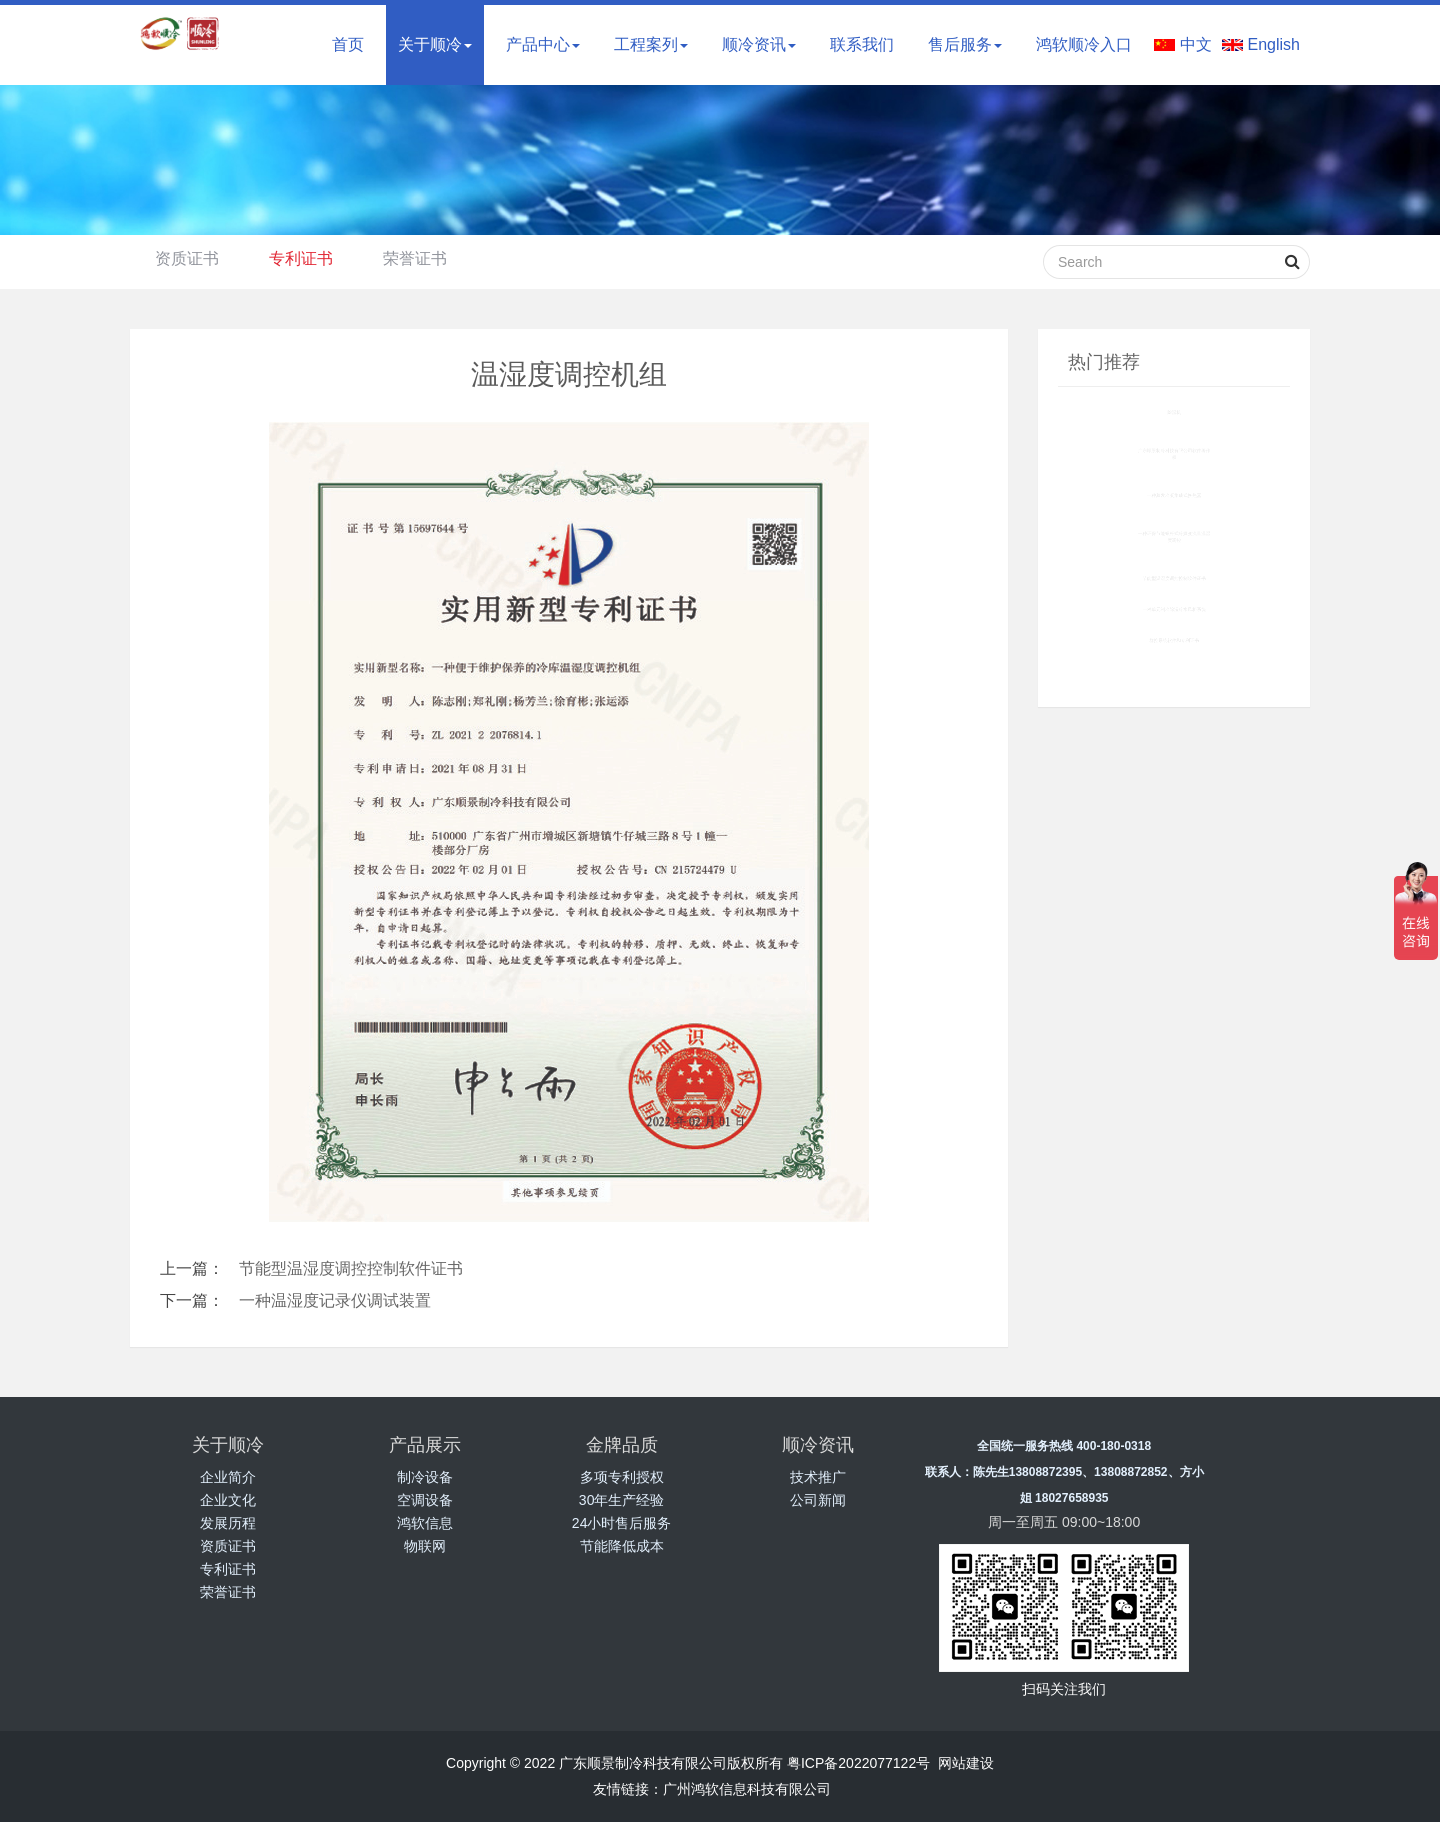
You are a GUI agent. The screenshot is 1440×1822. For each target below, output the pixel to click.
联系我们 (862, 44)
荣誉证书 (415, 258)
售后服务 (965, 44)
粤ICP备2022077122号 (858, 1763)
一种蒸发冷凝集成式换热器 (1173, 495)
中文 (1196, 44)
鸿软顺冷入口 (1084, 44)
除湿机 (1174, 412)
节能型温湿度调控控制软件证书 (351, 1268)
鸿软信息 (425, 1523)
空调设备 (425, 1500)
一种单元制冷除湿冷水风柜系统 (1174, 609)
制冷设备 (425, 1477)
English (1274, 44)
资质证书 (187, 258)
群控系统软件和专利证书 (1174, 640)
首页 (348, 44)
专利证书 (301, 258)
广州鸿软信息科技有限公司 (747, 1789)
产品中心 (543, 44)
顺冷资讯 (759, 44)
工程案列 (651, 44)
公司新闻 (818, 1500)
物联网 (425, 1546)
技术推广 (818, 1477)
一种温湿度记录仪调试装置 (335, 1300)
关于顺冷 (435, 44)
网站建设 (966, 1763)
